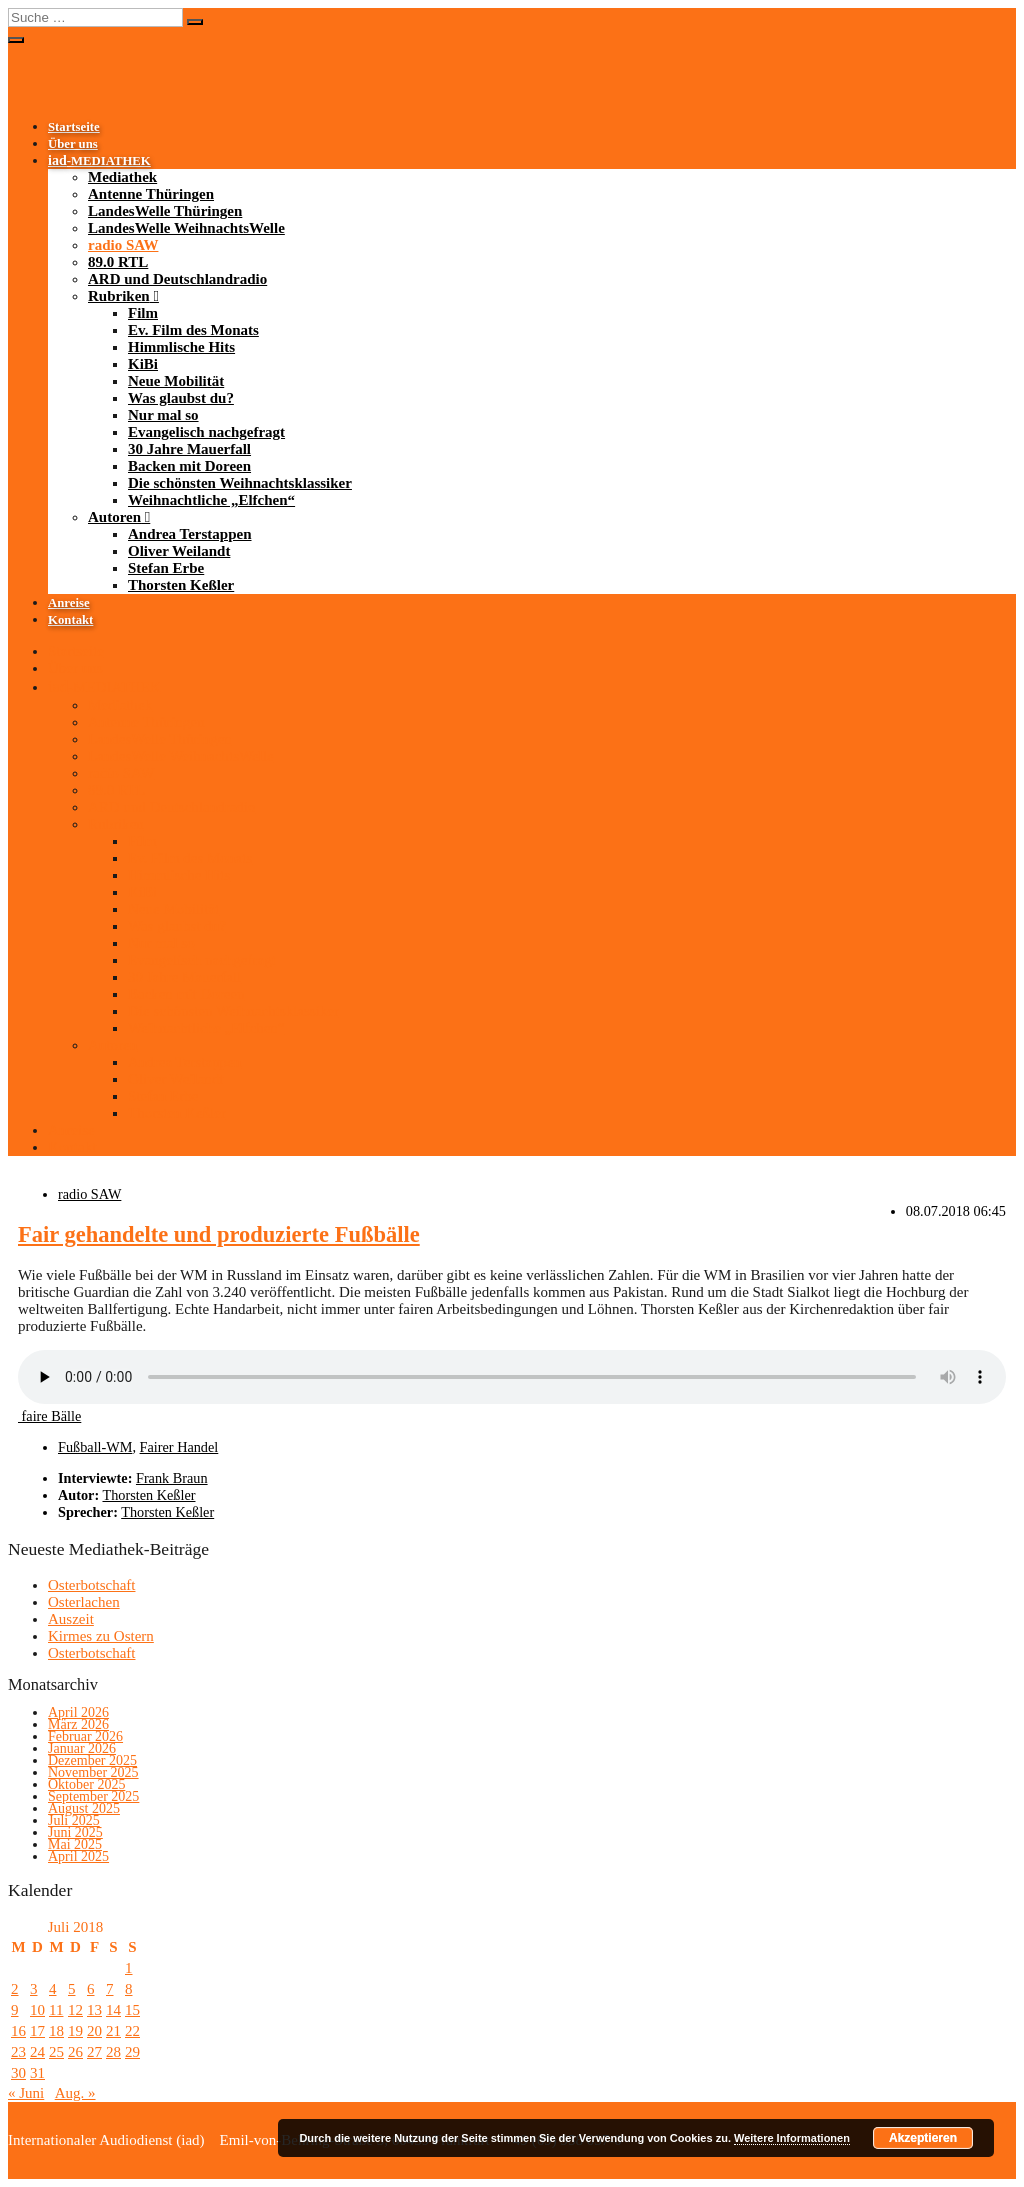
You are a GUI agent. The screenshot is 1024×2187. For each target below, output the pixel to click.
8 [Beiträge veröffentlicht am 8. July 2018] (129, 1989)
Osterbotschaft (91, 1585)
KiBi (143, 364)
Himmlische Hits (181, 347)
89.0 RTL (118, 262)
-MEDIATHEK (99, 161)
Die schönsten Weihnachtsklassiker (240, 483)
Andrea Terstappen (190, 534)
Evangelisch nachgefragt (206, 432)
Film (143, 313)
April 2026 (78, 1712)
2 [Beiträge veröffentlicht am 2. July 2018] (15, 1989)
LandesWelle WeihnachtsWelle (186, 228)
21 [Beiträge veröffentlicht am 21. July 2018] (113, 2031)
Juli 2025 (74, 1820)
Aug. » (75, 2093)
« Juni (26, 2093)
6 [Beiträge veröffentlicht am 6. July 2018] (91, 1989)
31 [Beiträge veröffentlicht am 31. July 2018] (37, 2073)
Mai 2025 (75, 1844)
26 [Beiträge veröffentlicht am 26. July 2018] (75, 2052)
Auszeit (71, 1619)
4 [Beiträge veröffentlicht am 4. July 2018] (53, 1989)
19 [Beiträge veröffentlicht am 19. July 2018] (75, 2031)
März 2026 (78, 1724)
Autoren (114, 517)
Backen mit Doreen (189, 466)
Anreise (69, 603)
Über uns (73, 144)
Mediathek (122, 177)
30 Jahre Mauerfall (189, 449)
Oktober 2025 (86, 1784)
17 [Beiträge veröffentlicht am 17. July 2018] (37, 2031)
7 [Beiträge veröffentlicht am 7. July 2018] (110, 1989)
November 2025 (93, 1772)
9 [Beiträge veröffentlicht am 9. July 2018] (15, 2010)
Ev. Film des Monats (193, 330)
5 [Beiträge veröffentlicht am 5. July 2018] (72, 1989)
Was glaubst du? (181, 398)
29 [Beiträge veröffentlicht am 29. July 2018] (132, 2052)
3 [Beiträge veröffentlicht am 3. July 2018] (34, 1989)
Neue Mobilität (176, 381)
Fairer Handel (179, 1447)
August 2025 (84, 1808)
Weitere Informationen (792, 2138)
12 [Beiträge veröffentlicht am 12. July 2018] (75, 2010)
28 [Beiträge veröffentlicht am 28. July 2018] (113, 2052)
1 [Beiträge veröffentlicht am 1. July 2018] (129, 1968)
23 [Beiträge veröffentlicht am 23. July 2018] (18, 2052)
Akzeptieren (923, 2138)
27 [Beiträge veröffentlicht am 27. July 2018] (94, 2052)
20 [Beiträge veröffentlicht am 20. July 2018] (94, 2031)
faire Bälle (49, 1416)
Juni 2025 (75, 1832)
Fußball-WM (95, 1447)
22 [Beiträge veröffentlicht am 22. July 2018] (132, 2031)
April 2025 (78, 1856)
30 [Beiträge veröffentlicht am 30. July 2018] (18, 2073)
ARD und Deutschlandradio (177, 279)
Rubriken (119, 296)
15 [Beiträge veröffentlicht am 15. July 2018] (132, 2010)
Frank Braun (172, 1478)
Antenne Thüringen (151, 194)
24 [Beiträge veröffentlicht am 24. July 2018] (37, 2052)
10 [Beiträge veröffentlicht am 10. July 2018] (37, 2010)
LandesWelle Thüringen (165, 211)
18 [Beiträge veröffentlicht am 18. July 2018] (56, 2031)
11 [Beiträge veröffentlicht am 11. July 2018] (56, 2010)
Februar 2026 (85, 1736)
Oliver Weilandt (179, 551)
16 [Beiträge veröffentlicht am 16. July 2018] (18, 2031)
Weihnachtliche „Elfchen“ (211, 500)
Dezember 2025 (92, 1760)
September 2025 (93, 1796)
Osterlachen (84, 1602)
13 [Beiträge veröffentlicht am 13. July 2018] (94, 2010)
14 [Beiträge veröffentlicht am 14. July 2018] (113, 2010)
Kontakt (70, 620)
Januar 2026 (82, 1748)
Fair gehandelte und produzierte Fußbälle (219, 1234)
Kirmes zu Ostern (101, 1636)
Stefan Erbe (166, 568)
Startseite (74, 127)
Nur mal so (163, 415)
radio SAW (123, 245)
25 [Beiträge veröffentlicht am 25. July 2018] (56, 2052)
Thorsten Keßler (181, 585)
